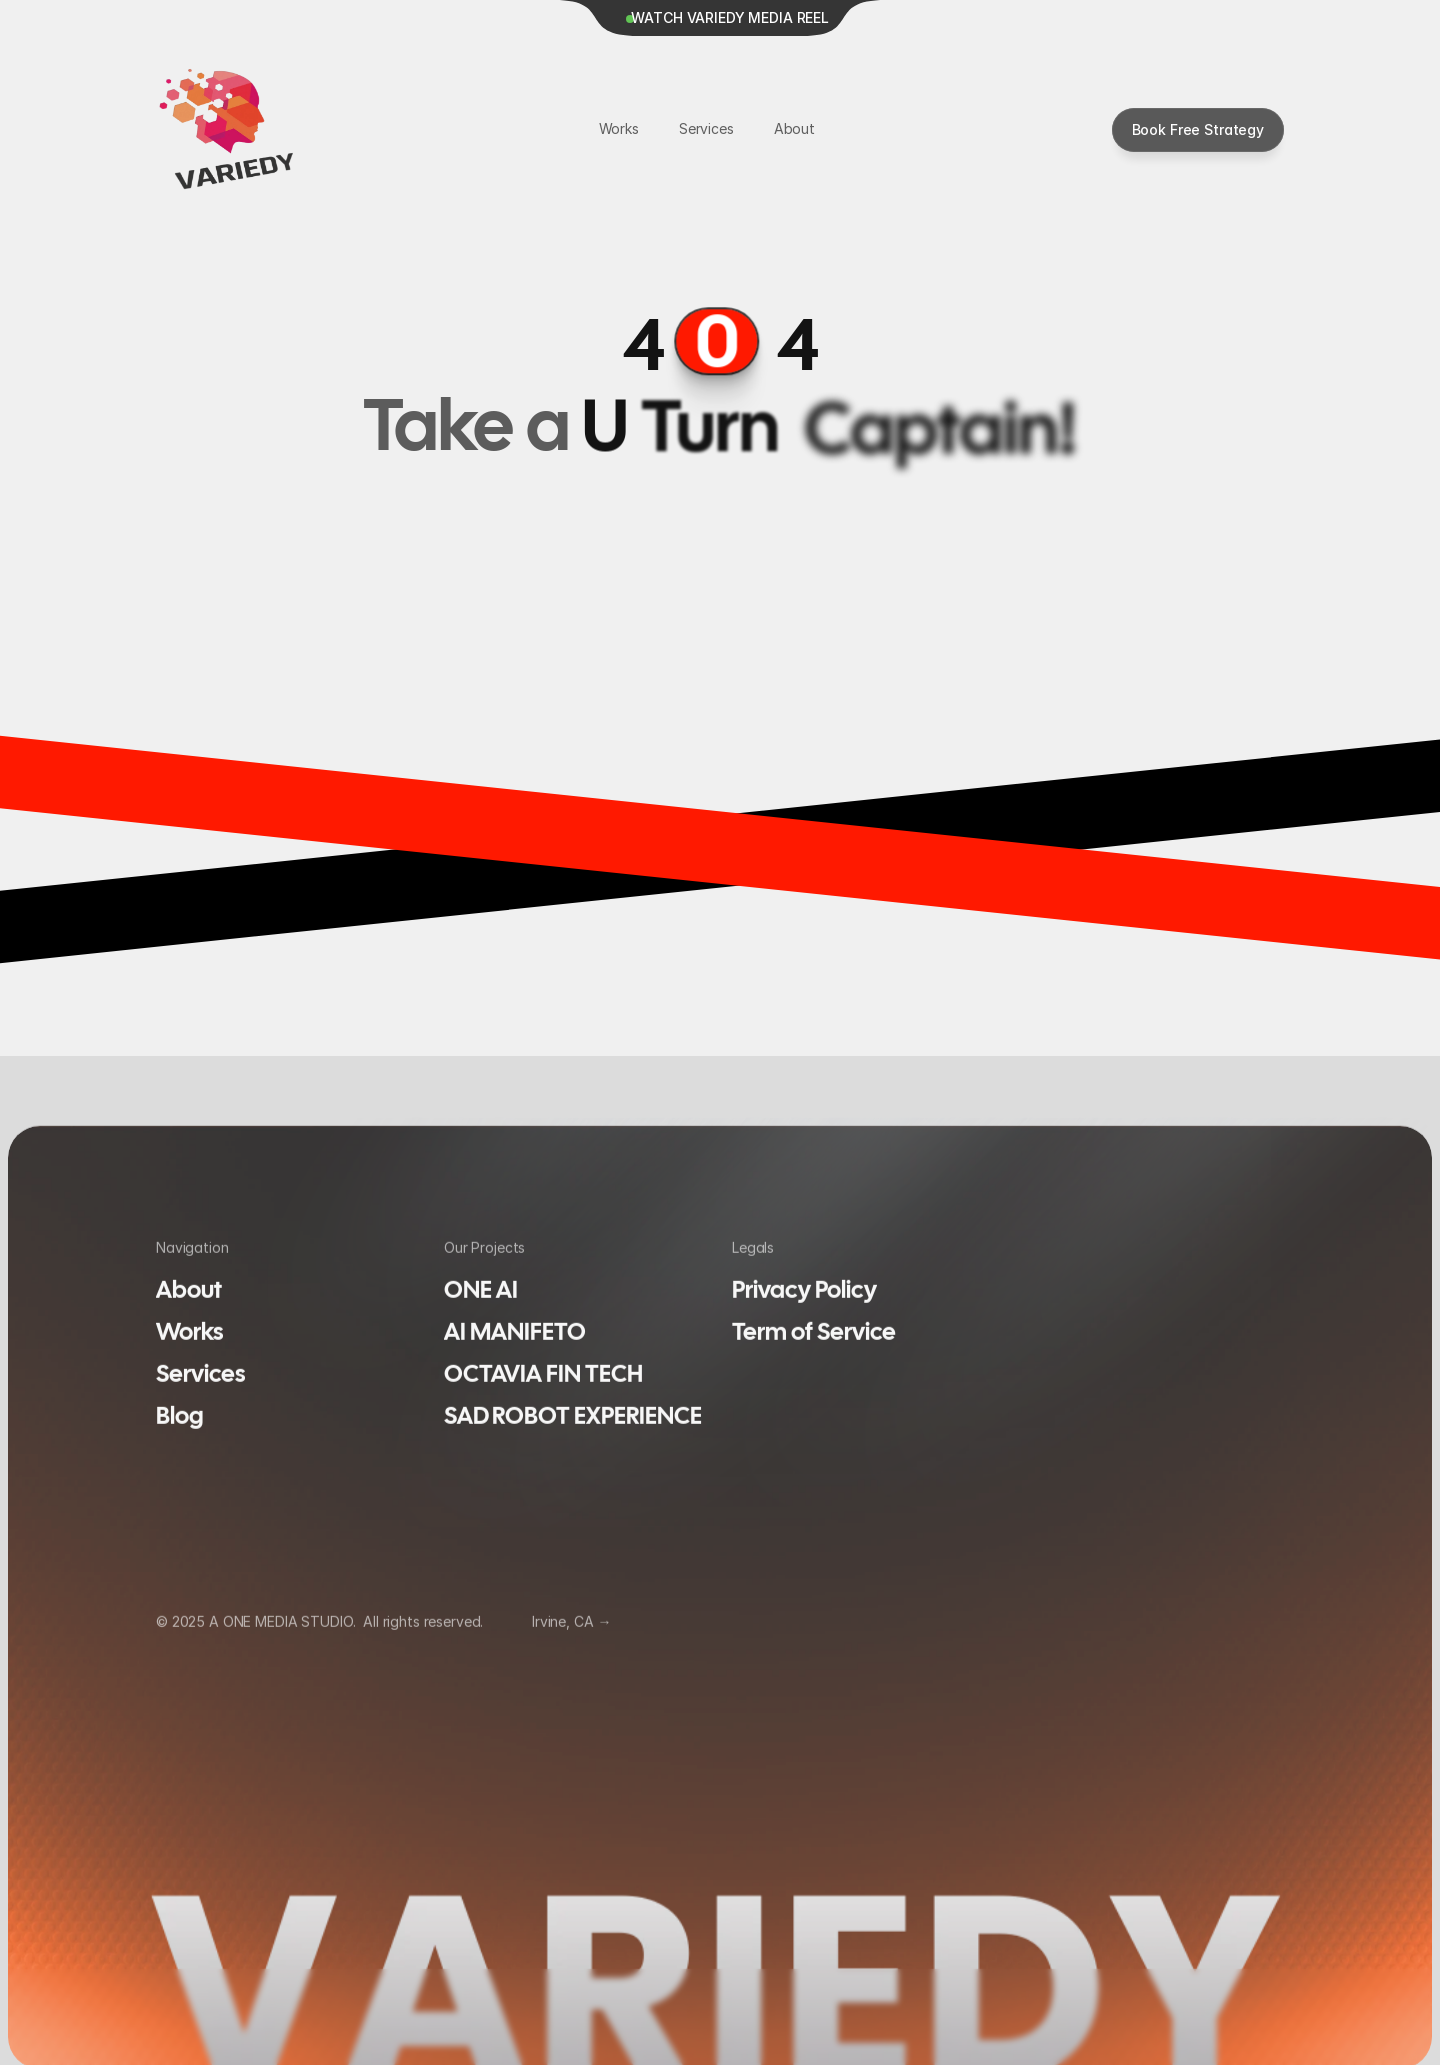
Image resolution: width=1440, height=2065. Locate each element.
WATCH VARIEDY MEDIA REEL (730, 17)
